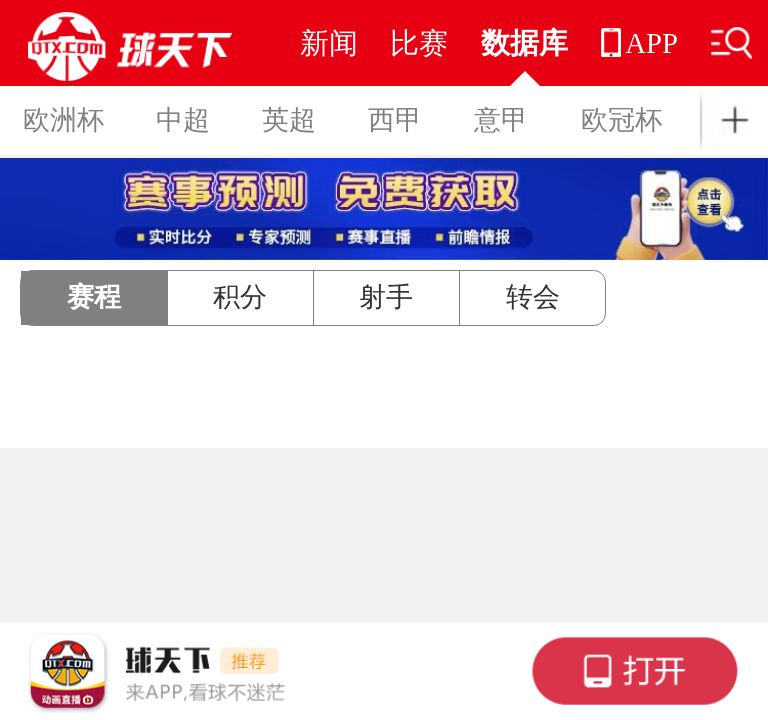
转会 (533, 297)
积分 (240, 297)
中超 (183, 120)
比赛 (419, 43)
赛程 (94, 297)
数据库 (524, 43)
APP (639, 43)
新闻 (329, 43)
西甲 (395, 120)
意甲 (501, 120)
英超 (289, 120)
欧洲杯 (63, 120)
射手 (386, 297)
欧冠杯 (621, 120)
